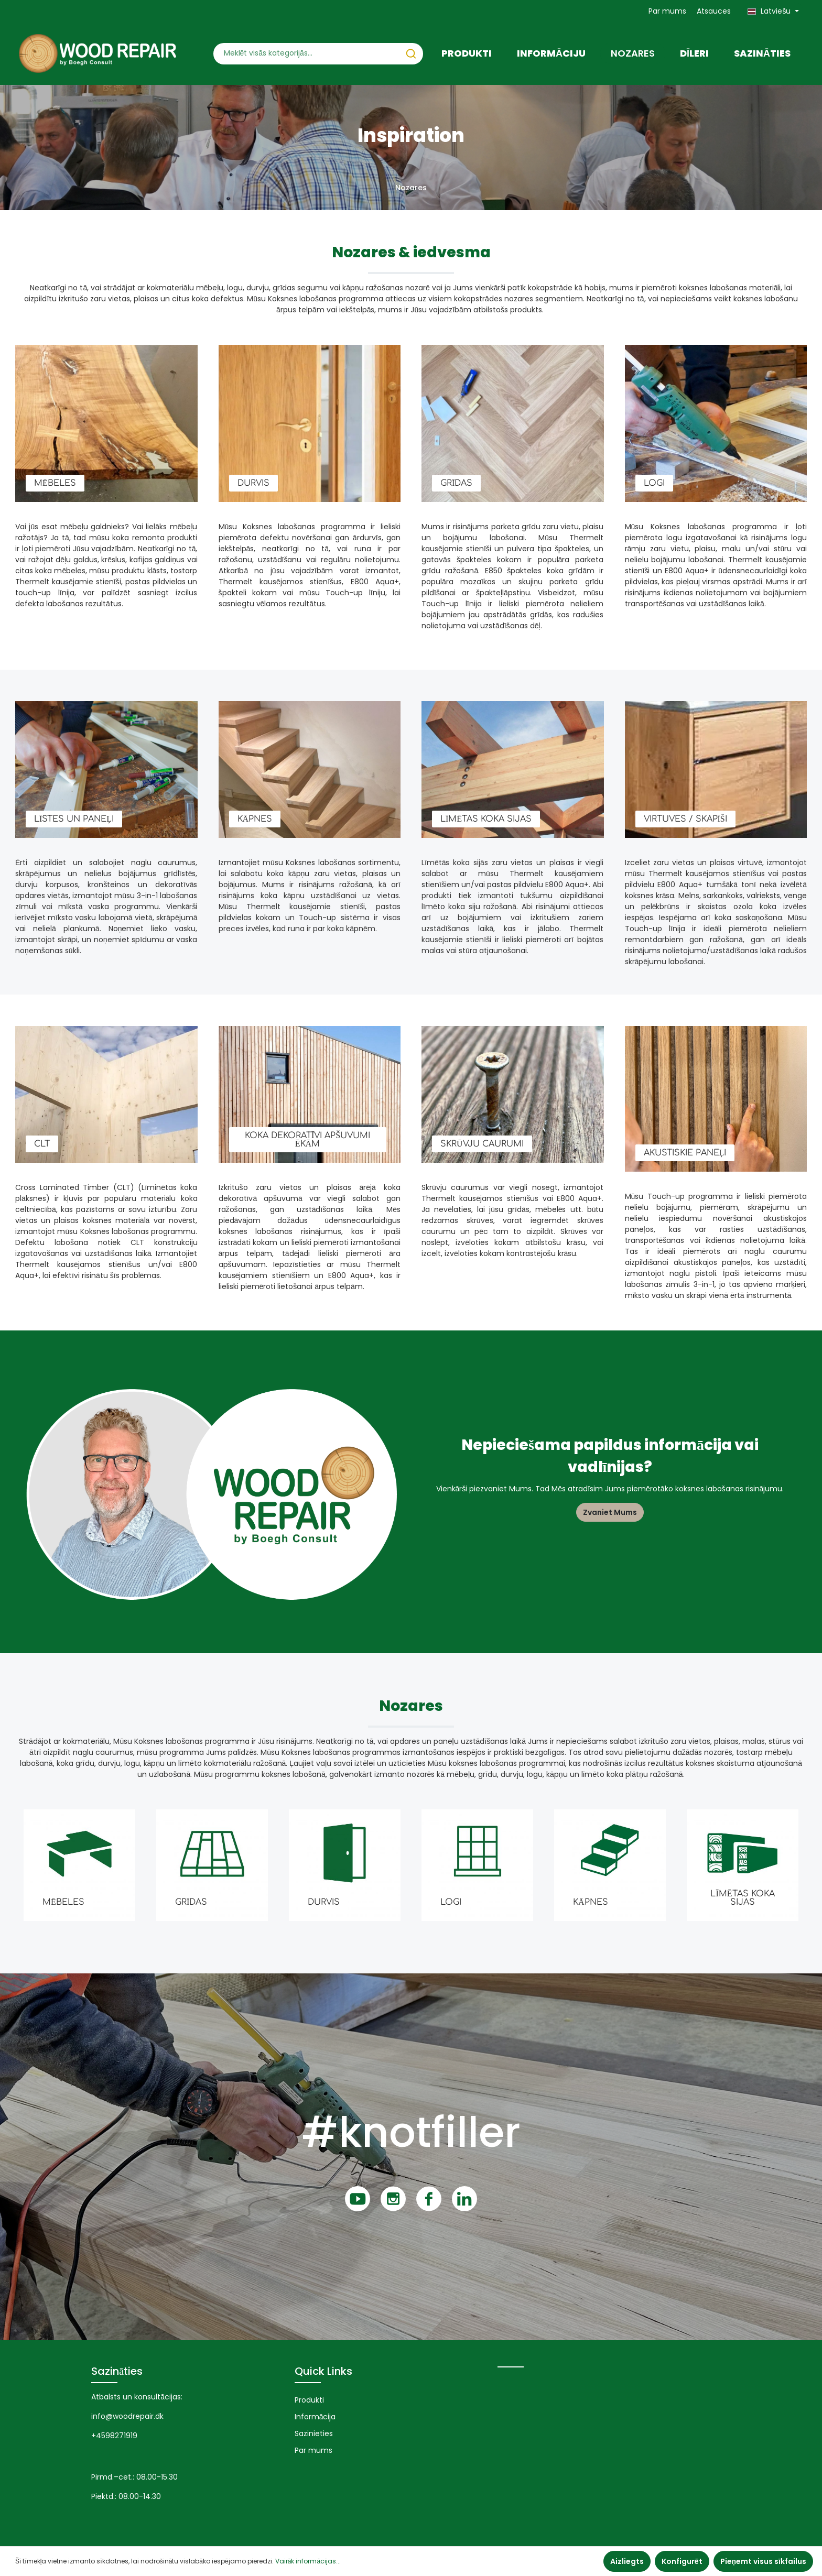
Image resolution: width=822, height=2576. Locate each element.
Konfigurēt (682, 2561)
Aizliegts (627, 2561)
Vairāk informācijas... (308, 2561)
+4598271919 (114, 2435)
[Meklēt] (411, 53)
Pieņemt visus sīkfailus (763, 2561)
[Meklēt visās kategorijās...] (306, 53)
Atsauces (714, 11)
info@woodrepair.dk (127, 2416)
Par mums (667, 11)
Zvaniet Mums (610, 1512)
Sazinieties (314, 2433)
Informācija (315, 2416)
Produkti (309, 2400)
